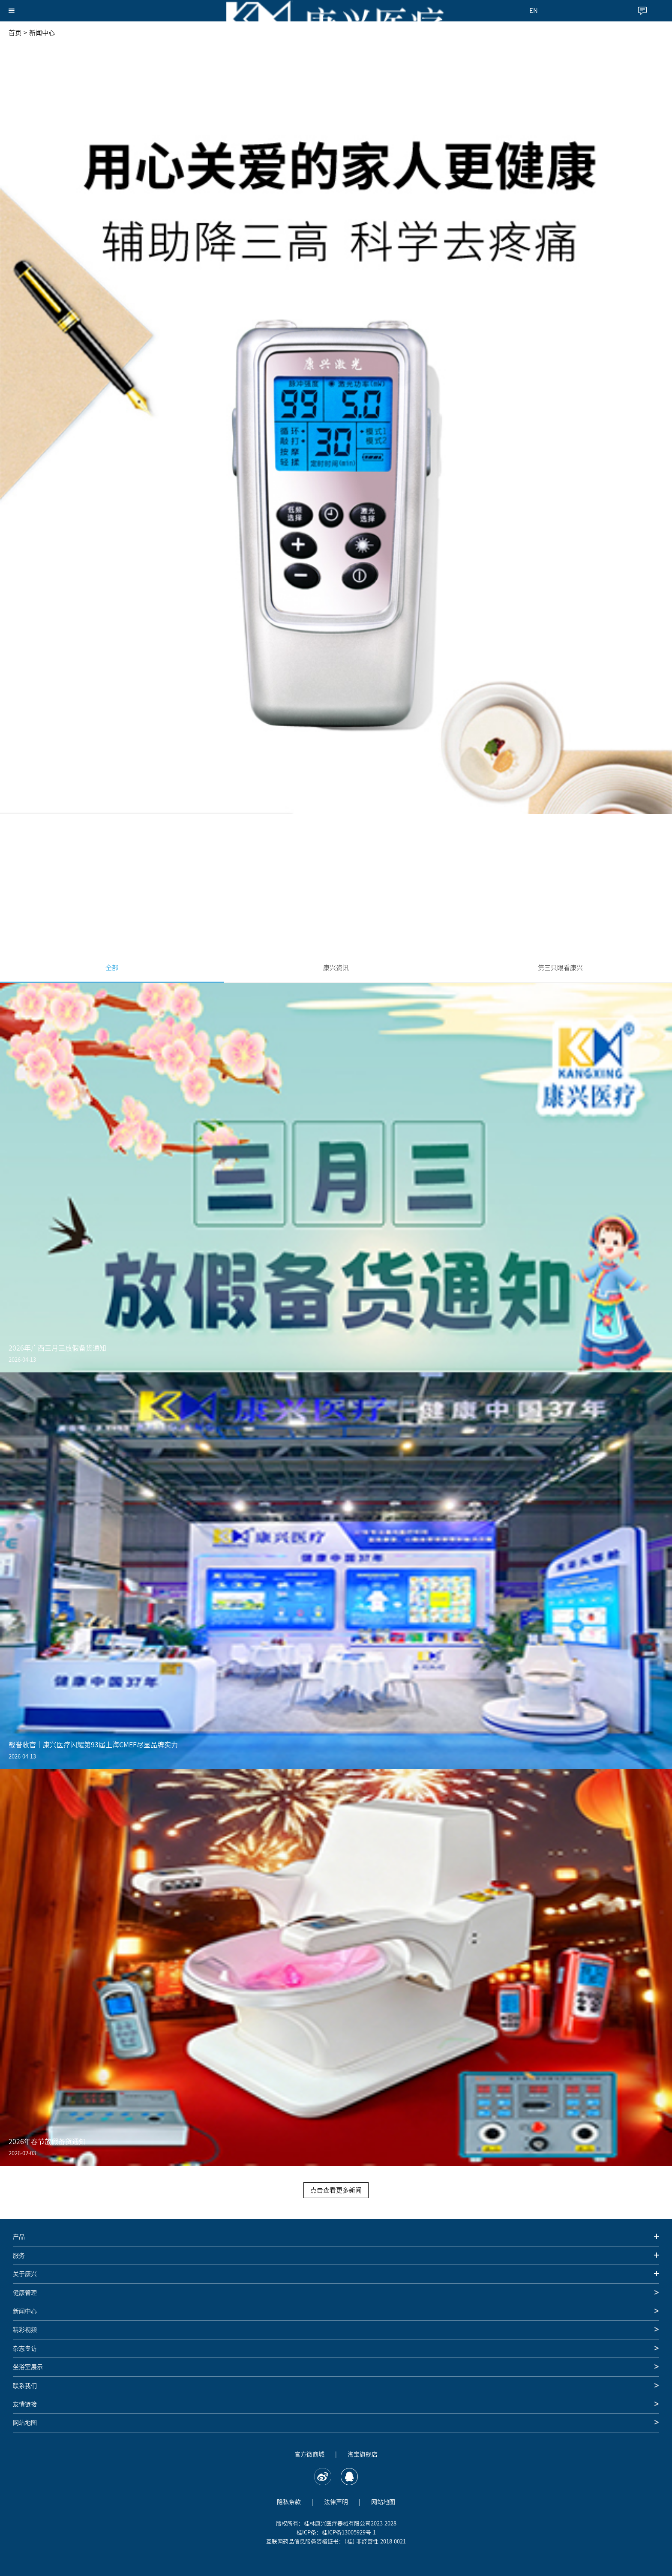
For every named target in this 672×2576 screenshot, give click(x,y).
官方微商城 (309, 2454)
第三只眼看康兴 (560, 968)
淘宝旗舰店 (363, 2454)
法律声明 (336, 2502)
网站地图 (383, 2502)
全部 (111, 968)
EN (533, 10)
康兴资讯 (336, 968)
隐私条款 (289, 2502)
